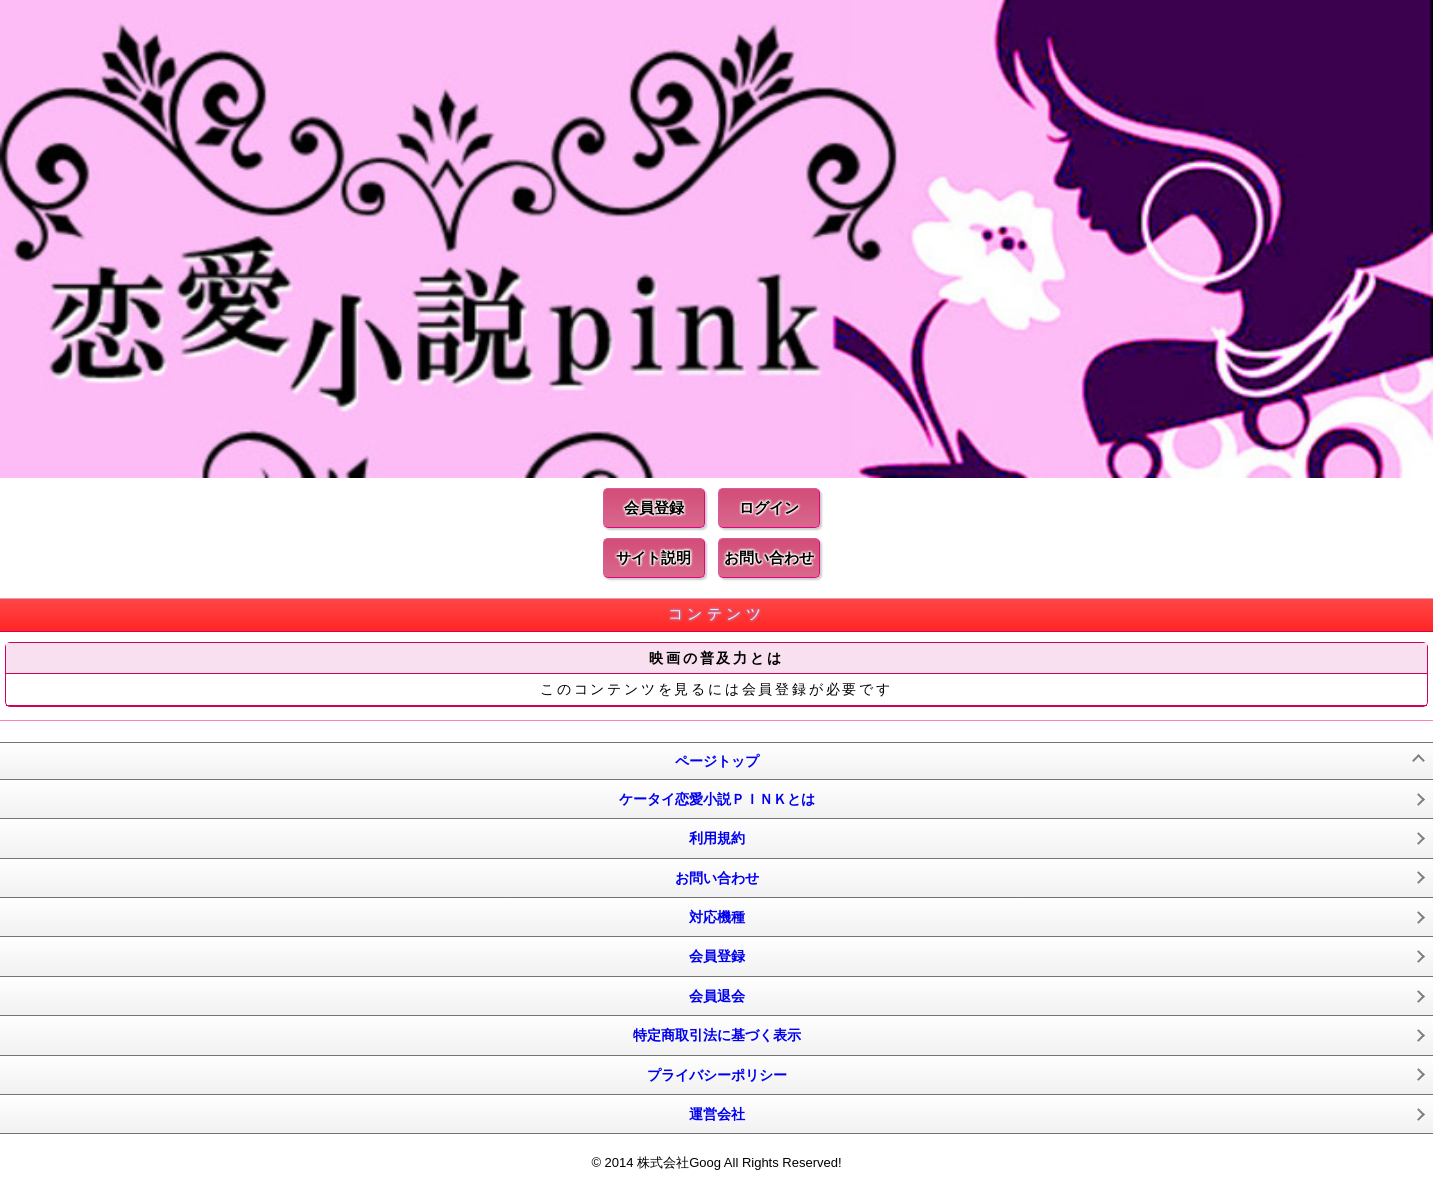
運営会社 (717, 1114)
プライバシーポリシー (717, 1075)
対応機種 (717, 917)
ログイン (769, 507)
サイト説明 (653, 557)
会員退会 (717, 996)
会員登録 (654, 507)
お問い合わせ (769, 557)
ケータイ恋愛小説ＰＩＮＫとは (717, 799)
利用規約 (717, 838)
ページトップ (717, 761)
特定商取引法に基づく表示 (717, 1035)
